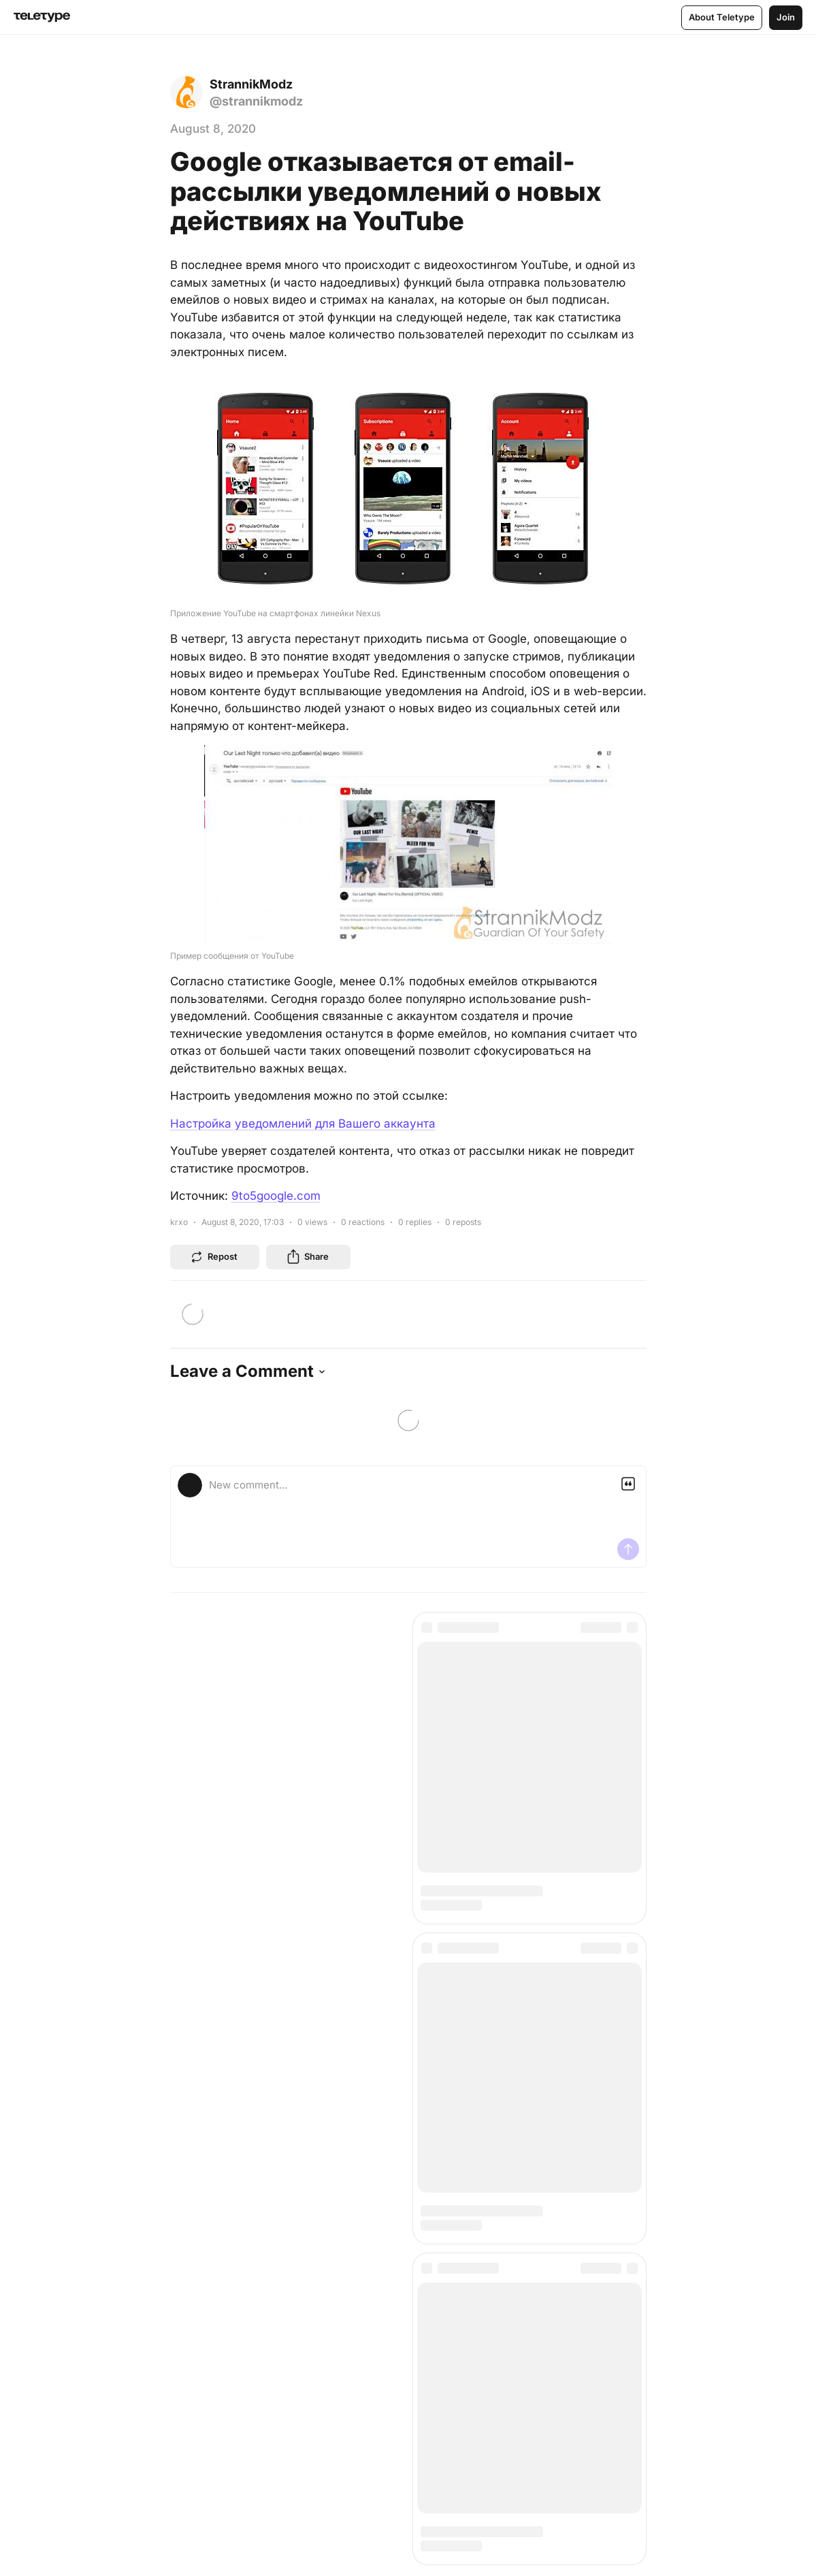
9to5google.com (276, 1196)
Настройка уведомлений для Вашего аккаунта (303, 1123)
